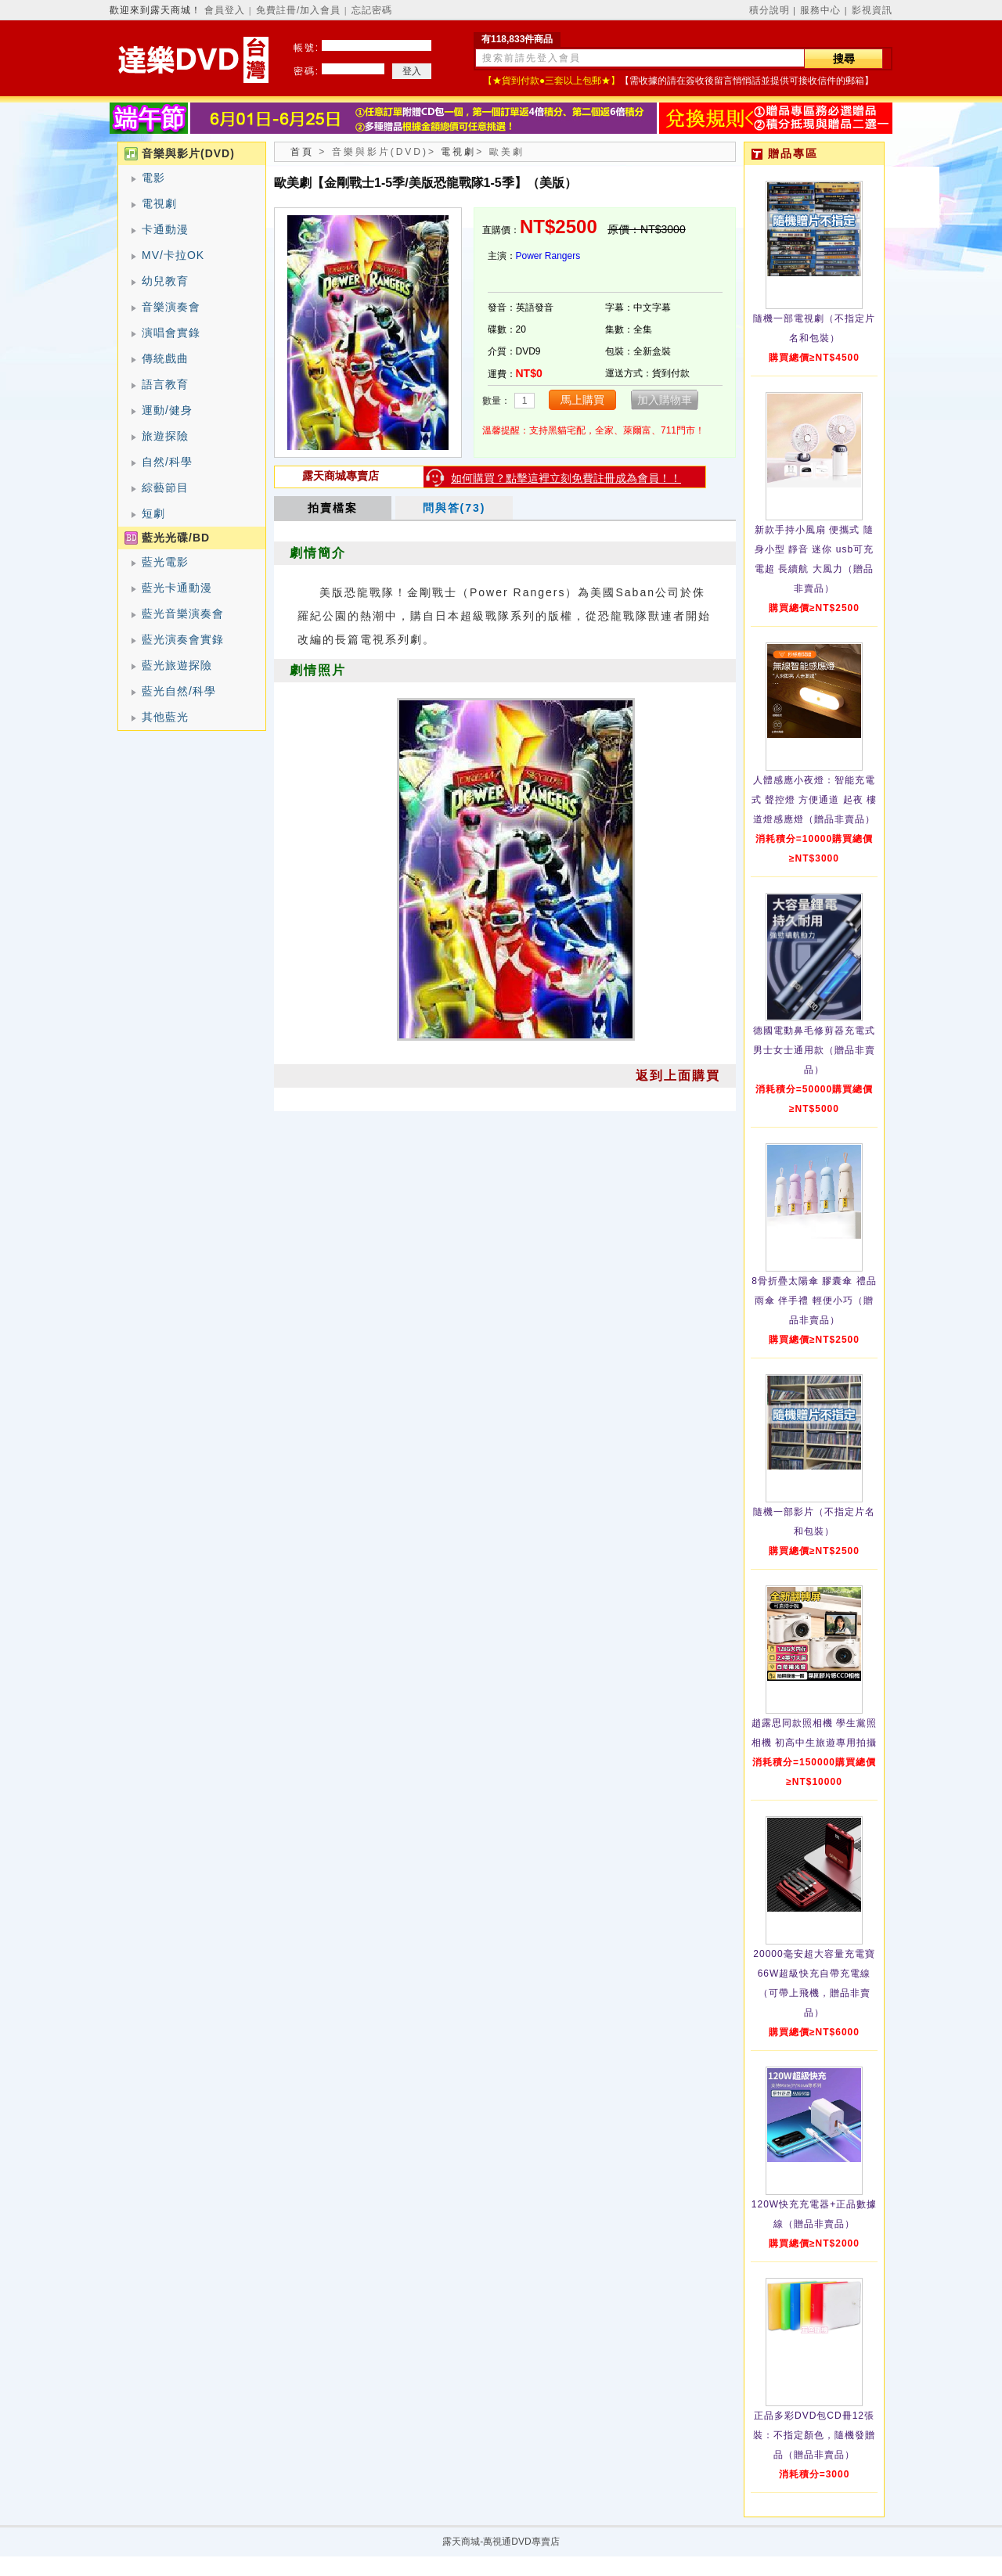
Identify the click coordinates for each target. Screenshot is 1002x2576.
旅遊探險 (165, 436)
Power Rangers (548, 255)
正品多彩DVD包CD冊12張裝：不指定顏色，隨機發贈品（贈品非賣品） (814, 2435)
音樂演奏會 (171, 306)
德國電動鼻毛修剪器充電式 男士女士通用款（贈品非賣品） (814, 1050)
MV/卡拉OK (173, 255)
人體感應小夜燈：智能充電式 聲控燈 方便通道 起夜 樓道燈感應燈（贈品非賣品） (814, 800)
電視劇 (159, 203)
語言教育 (165, 384)
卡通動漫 (165, 229)
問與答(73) (454, 508)
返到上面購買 (678, 1075)
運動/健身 (167, 410)
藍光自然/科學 (179, 691)
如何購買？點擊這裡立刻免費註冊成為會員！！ (566, 478)
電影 (153, 177)
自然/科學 (167, 461)
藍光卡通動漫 (177, 587)
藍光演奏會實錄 (183, 639)
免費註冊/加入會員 (298, 10)
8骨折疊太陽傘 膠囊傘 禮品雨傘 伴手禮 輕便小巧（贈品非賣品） (814, 1300)
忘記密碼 (371, 10)
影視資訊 (872, 10)
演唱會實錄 (171, 332)
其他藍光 (165, 717)
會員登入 (224, 10)
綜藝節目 (165, 487)
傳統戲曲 (165, 358)
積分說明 (769, 10)
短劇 (153, 513)
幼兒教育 (165, 281)
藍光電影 (165, 562)
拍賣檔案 (333, 508)
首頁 (302, 151)
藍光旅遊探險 (177, 665)
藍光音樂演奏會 (183, 613)
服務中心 (820, 10)
